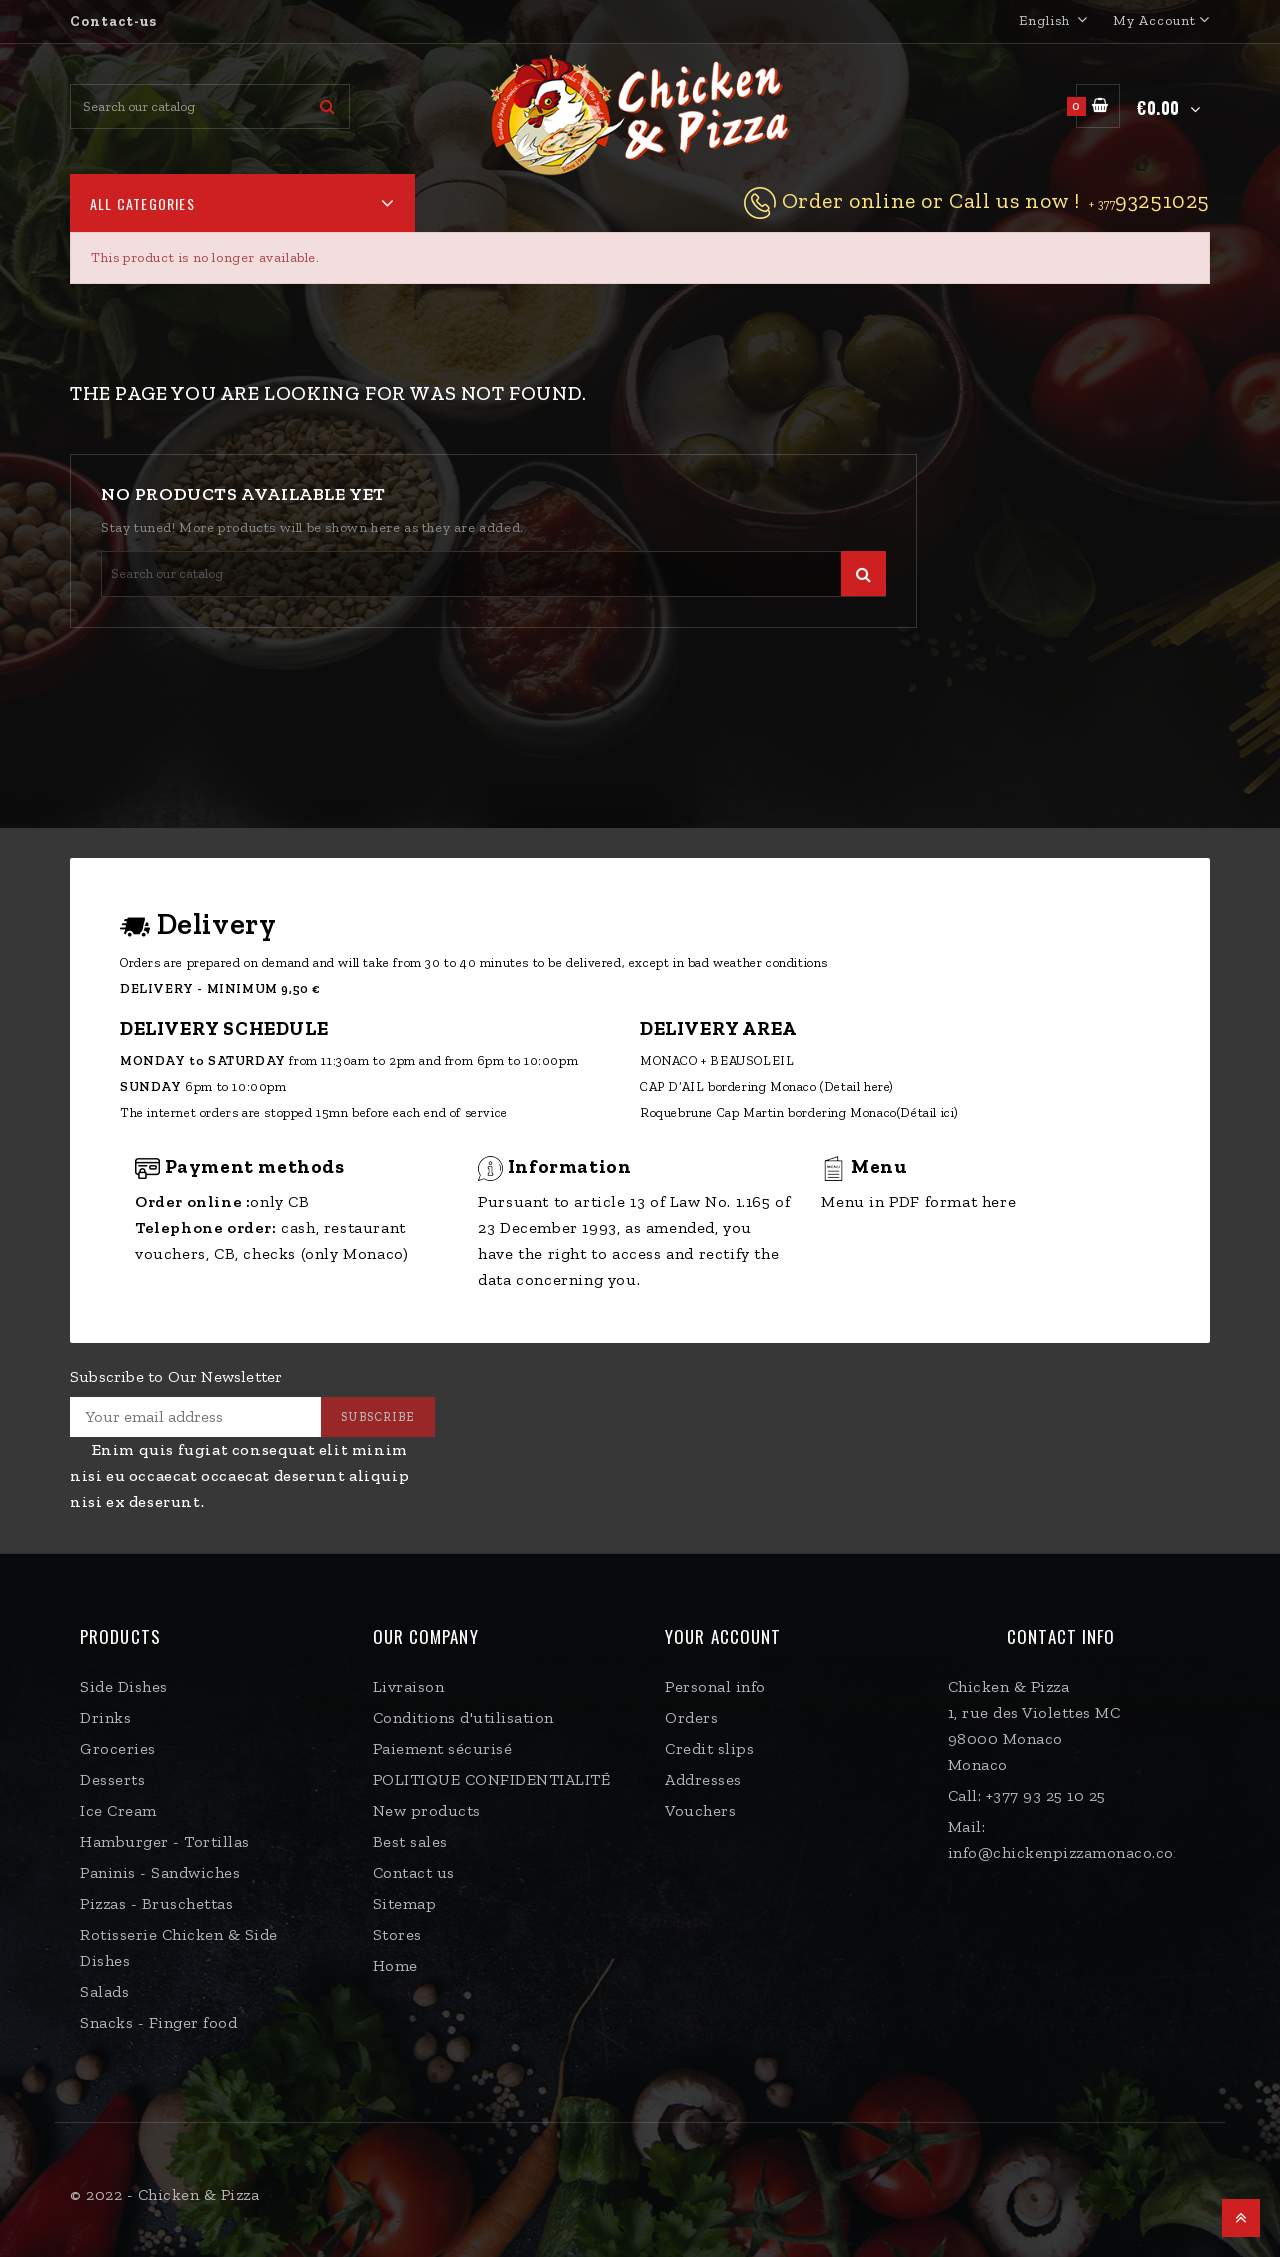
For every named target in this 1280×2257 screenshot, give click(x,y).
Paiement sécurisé (443, 1748)
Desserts (112, 1779)
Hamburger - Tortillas (165, 1841)
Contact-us (113, 21)
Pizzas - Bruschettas (156, 1903)
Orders (691, 1717)
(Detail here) (857, 1086)
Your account (723, 1636)
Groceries (118, 1748)
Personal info (715, 1686)
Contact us (414, 1872)
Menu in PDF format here (918, 1201)
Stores (397, 1934)
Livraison (409, 1686)
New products (427, 1810)
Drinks (105, 1717)
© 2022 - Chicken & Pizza (164, 2194)
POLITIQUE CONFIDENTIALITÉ (492, 1779)
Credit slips (709, 1748)
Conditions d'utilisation (463, 1717)
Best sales (410, 1841)
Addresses (703, 1779)
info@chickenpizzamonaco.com (1068, 1852)
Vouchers (700, 1810)
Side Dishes (124, 1686)
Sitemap (405, 1903)
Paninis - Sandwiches (160, 1872)
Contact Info (1061, 1636)
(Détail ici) (928, 1112)
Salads (104, 1991)
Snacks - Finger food (158, 2022)
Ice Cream (118, 1810)
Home (395, 1965)
